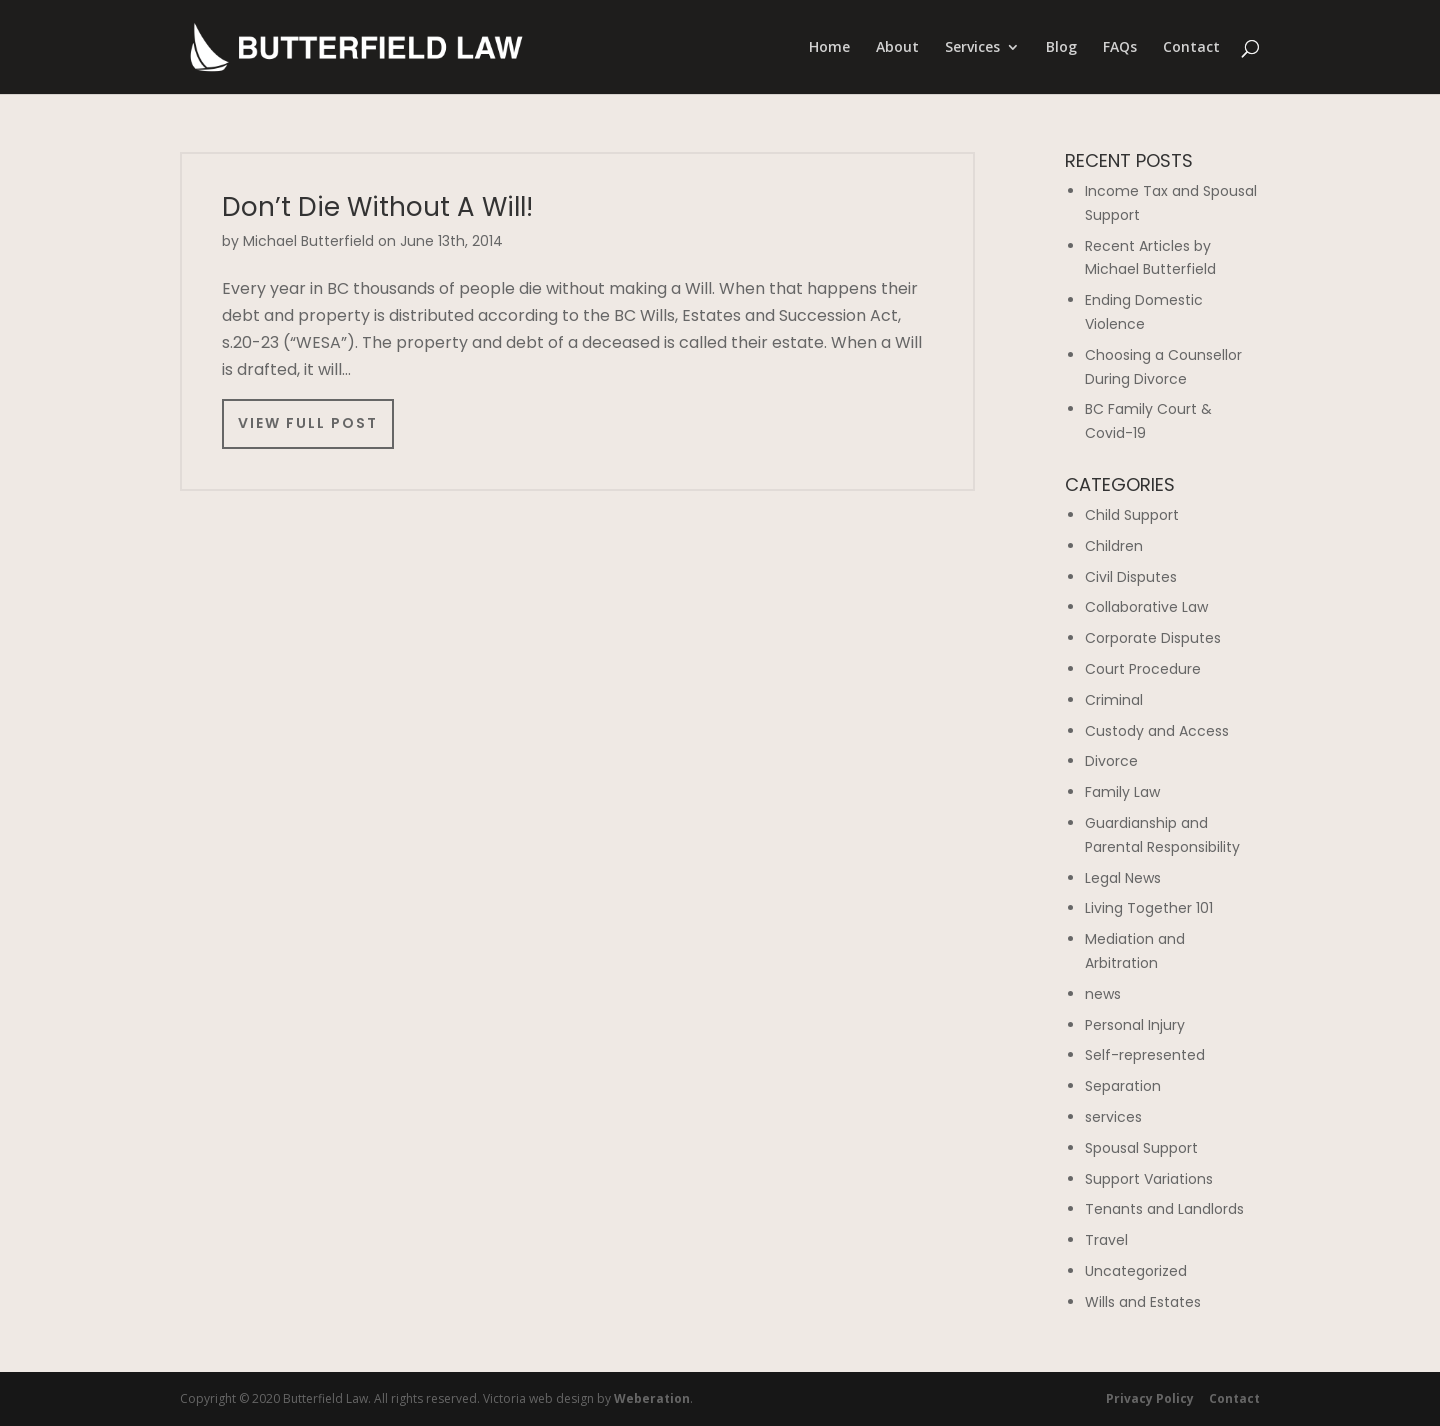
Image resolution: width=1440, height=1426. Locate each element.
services (1113, 1117)
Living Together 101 (1149, 908)
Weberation (652, 1398)
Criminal (1114, 700)
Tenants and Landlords (1164, 1209)
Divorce (1111, 761)
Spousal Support (1141, 1148)
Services (972, 48)
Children (1114, 546)
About (897, 48)
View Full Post (308, 423)
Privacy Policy (1150, 1398)
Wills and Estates (1143, 1302)
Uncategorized (1136, 1271)
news (1103, 994)
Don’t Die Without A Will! (377, 207)
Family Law (1122, 792)
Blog (1061, 48)
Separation (1123, 1086)
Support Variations (1149, 1179)
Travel (1106, 1240)
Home (829, 48)
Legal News (1123, 878)
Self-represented (1145, 1055)
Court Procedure (1143, 669)
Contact (1191, 48)
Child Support (1132, 515)
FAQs (1120, 48)
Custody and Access (1157, 731)
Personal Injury (1135, 1025)
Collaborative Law (1146, 607)
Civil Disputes (1131, 577)
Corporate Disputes (1153, 638)
